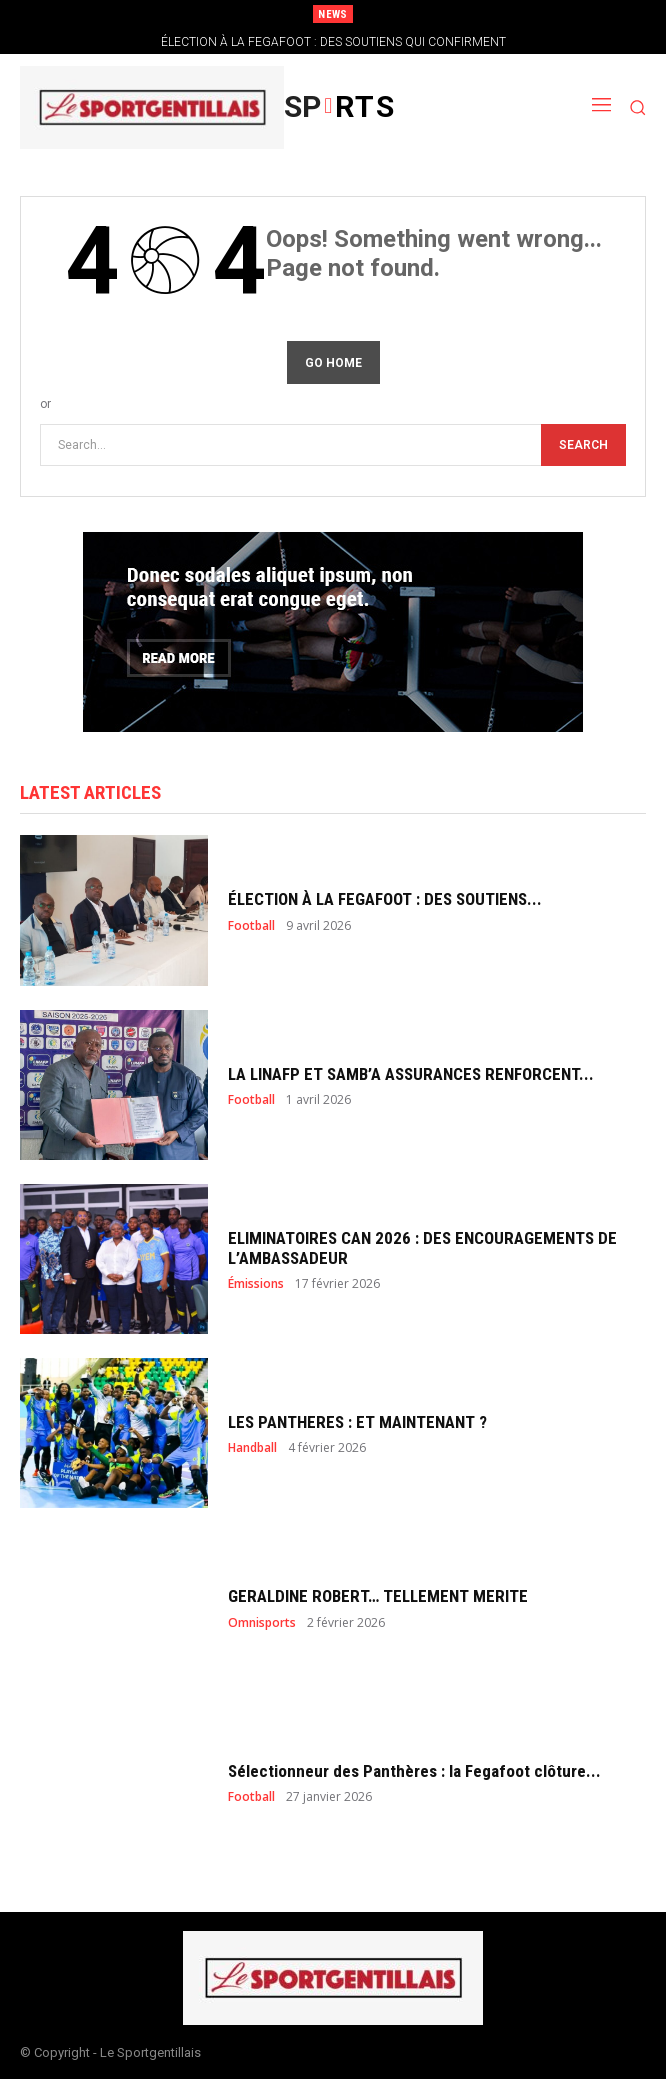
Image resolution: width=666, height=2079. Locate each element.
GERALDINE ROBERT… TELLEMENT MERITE (378, 1596)
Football (251, 926)
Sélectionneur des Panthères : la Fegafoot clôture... (414, 1771)
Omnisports (262, 1623)
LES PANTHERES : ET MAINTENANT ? (357, 1422)
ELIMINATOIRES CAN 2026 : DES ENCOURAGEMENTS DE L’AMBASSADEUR (422, 1248)
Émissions (256, 1284)
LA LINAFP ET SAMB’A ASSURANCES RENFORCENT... (411, 1074)
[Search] (583, 445)
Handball (252, 1448)
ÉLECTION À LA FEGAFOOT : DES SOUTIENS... (385, 899)
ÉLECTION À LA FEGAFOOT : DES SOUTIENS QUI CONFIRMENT (333, 42)
